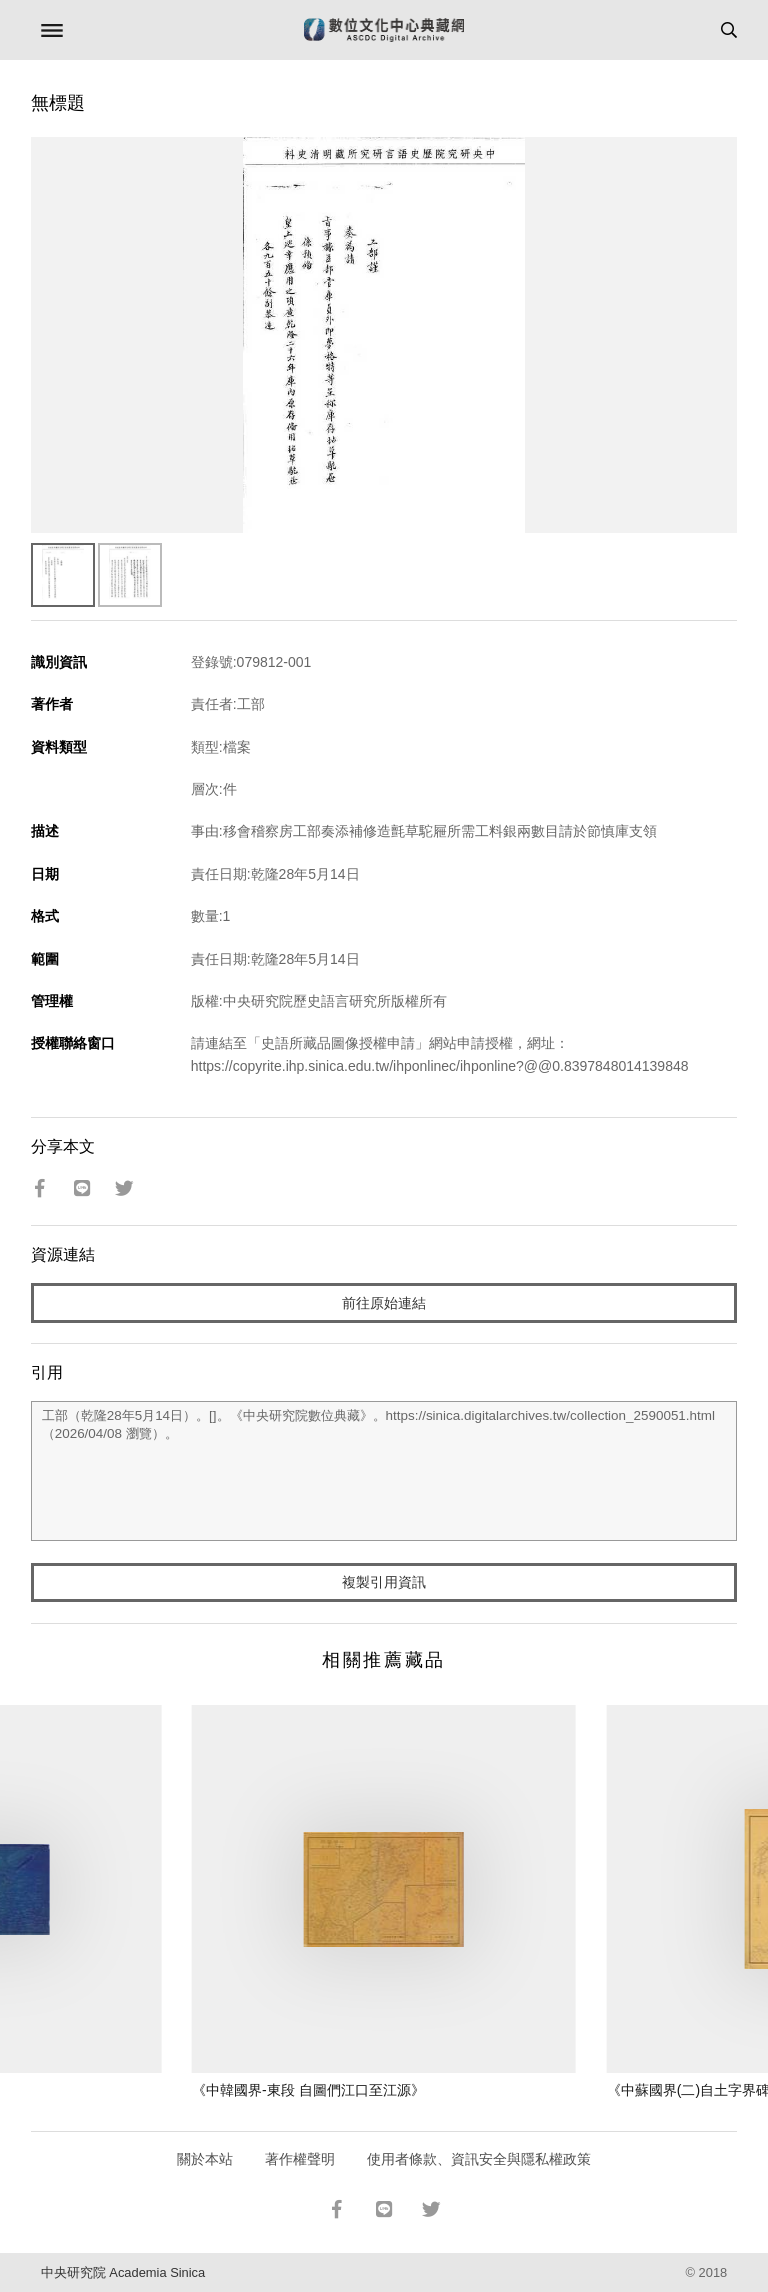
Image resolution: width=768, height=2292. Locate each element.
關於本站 (205, 2159)
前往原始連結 (384, 1303)
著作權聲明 (300, 2159)
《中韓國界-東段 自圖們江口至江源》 (308, 2090)
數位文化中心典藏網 (384, 30)
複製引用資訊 (384, 1582)
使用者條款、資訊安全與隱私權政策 (479, 2159)
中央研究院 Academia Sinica (123, 2272)
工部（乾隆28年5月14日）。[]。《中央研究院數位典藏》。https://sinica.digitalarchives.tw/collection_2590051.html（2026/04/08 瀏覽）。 (384, 1471)
